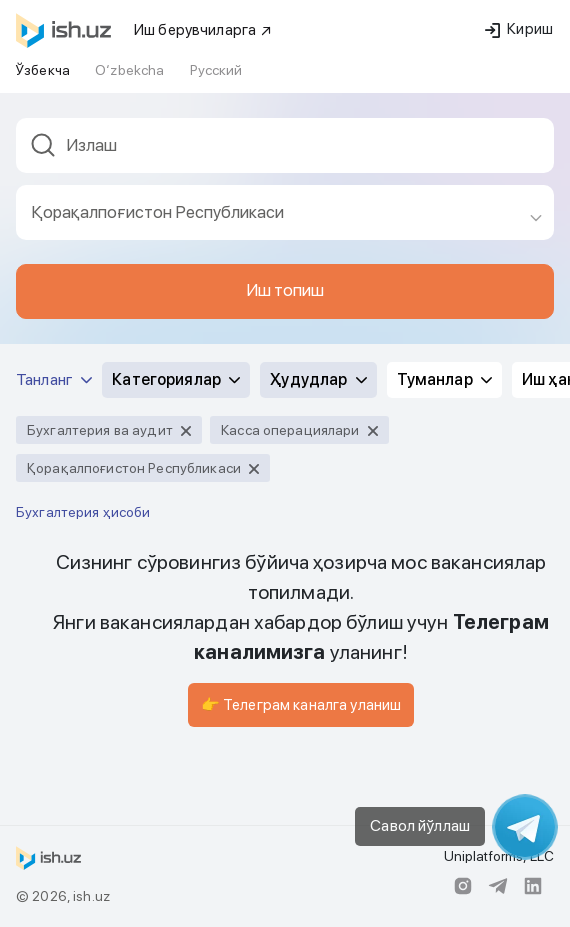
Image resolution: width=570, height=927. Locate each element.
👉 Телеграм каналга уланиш (301, 705)
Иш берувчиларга (203, 30)
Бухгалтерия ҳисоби (83, 512)
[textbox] (285, 145)
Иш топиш (285, 290)
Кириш (519, 29)
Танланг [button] (54, 379)
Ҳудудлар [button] (318, 379)
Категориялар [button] (176, 379)
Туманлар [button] (444, 379)
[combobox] (285, 151)
